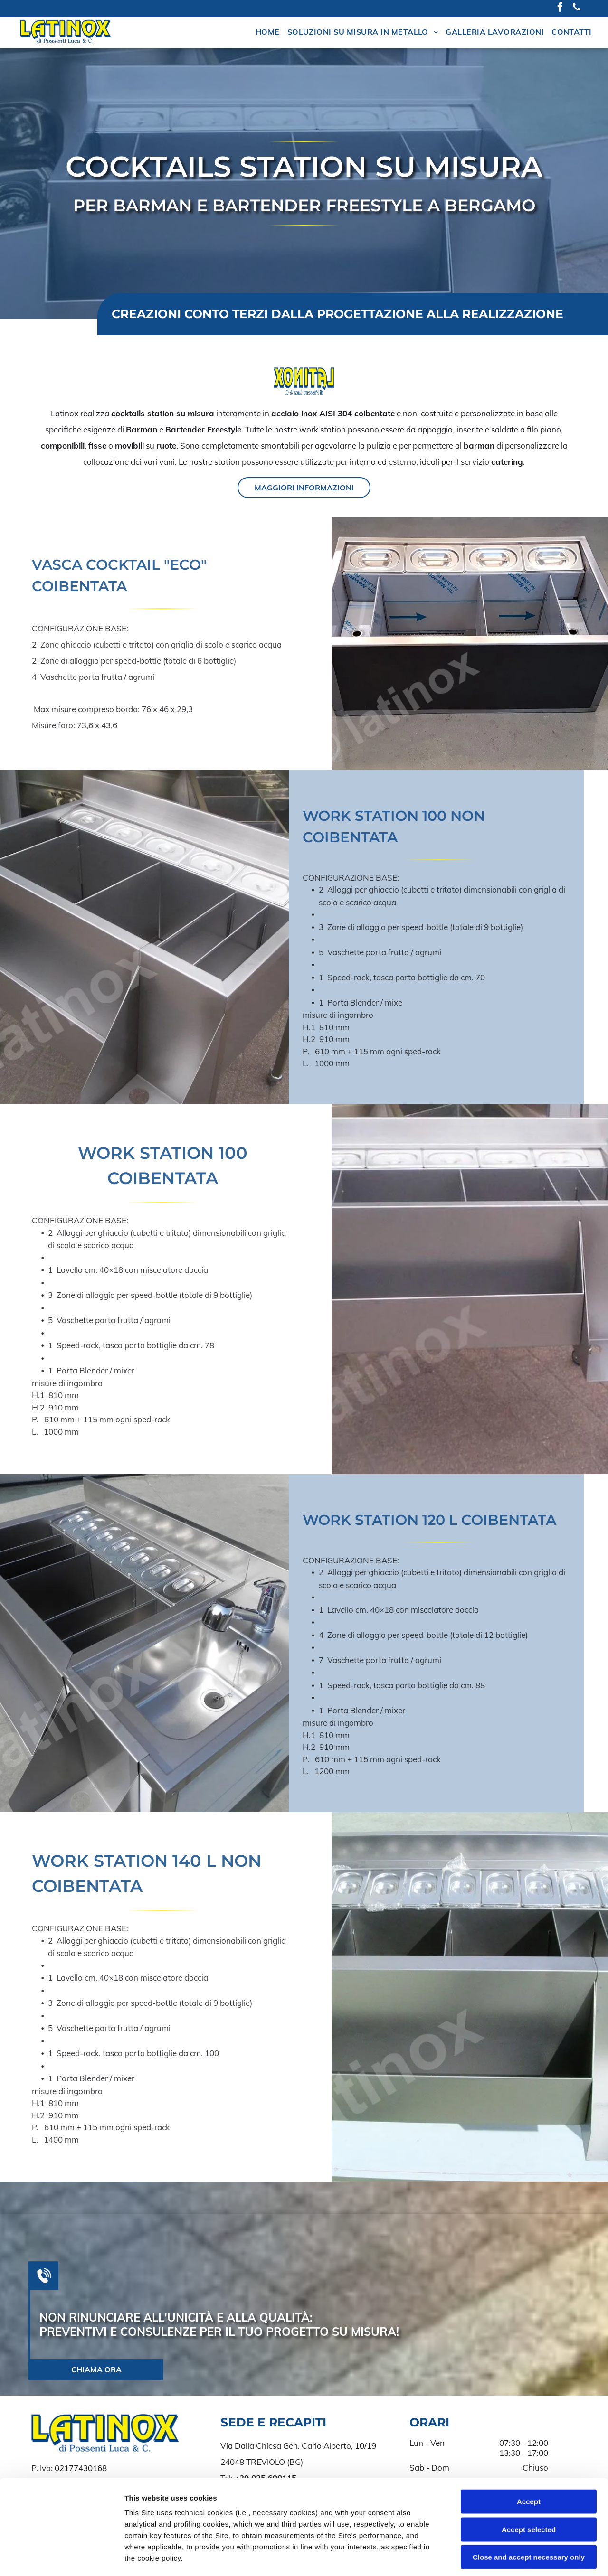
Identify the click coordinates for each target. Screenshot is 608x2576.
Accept (529, 2430)
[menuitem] (268, 32)
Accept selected (529, 2457)
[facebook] (560, 8)
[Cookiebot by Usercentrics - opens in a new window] (61, 2557)
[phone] (577, 8)
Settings (483, 2557)
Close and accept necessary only (529, 2485)
